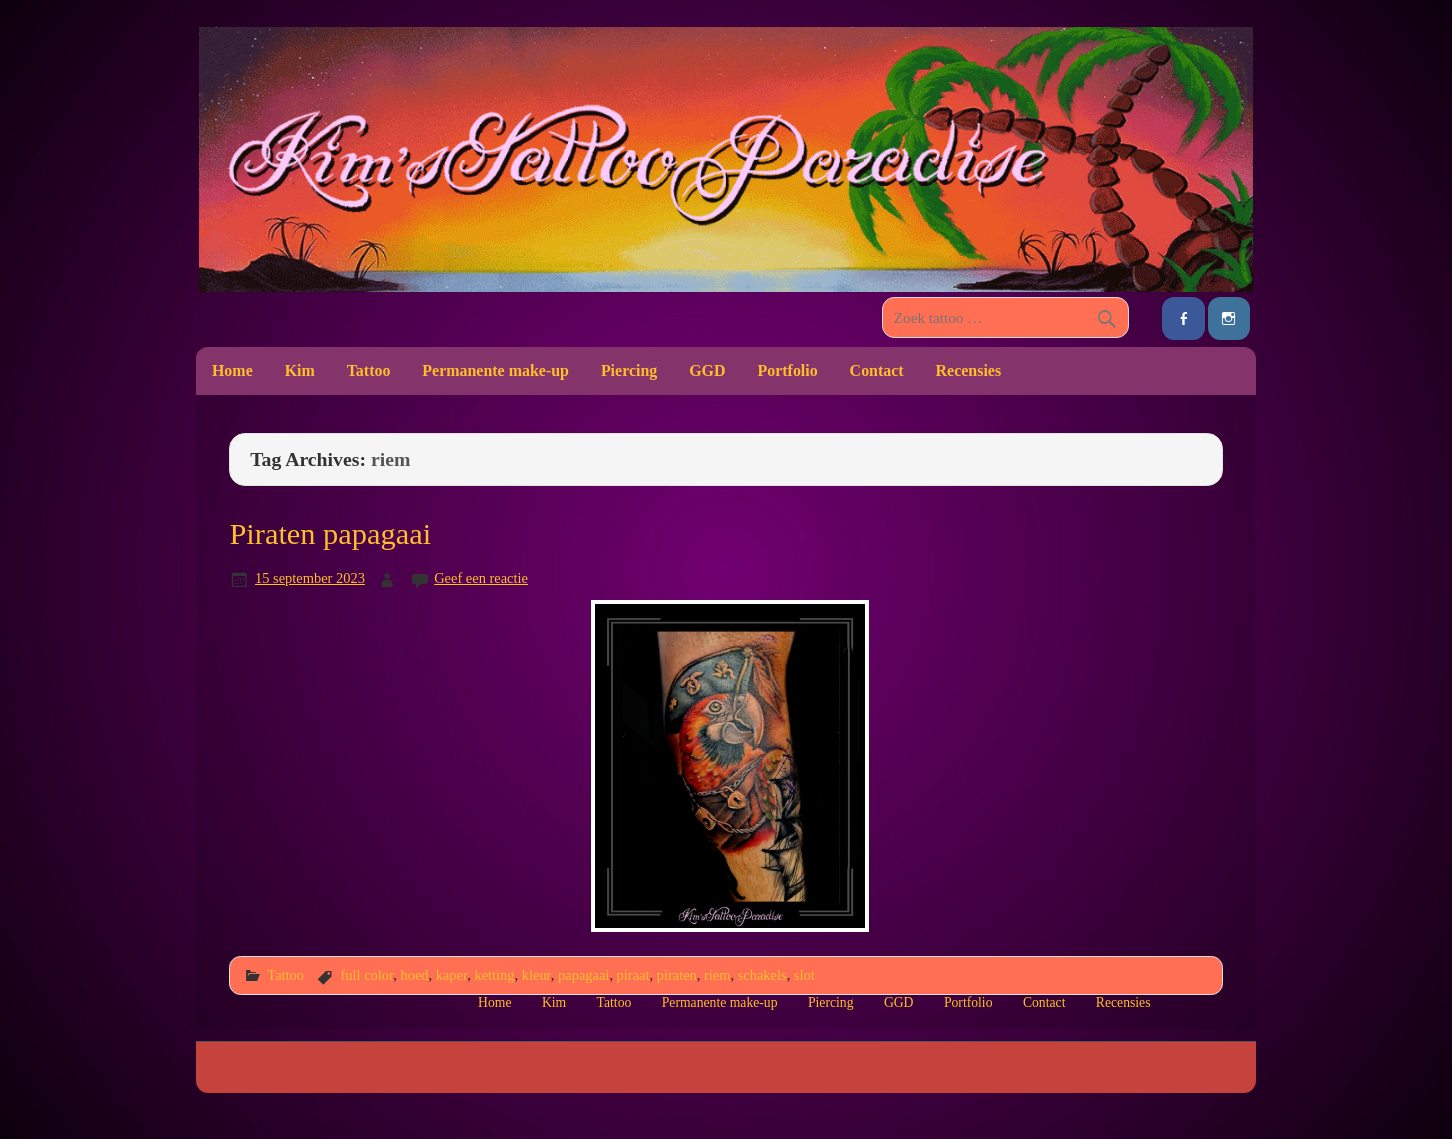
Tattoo (369, 370)
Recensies (969, 370)
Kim (300, 370)
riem (717, 975)
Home (232, 370)
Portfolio (787, 370)
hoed (414, 975)
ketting (494, 975)
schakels (762, 975)
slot (804, 975)
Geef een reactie (481, 578)
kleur (536, 975)
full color (366, 975)
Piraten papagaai (330, 534)
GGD (707, 370)
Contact (877, 370)
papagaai (583, 975)
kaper (451, 975)
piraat (633, 975)
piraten (677, 975)
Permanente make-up (495, 370)
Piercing (629, 370)
